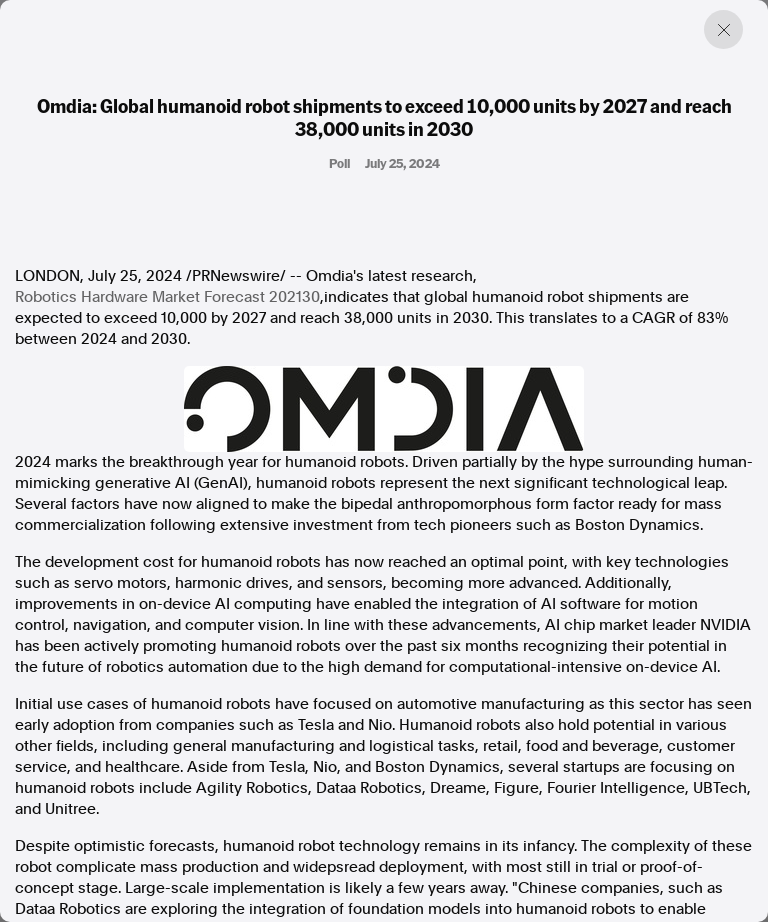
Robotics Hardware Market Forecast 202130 (167, 297)
